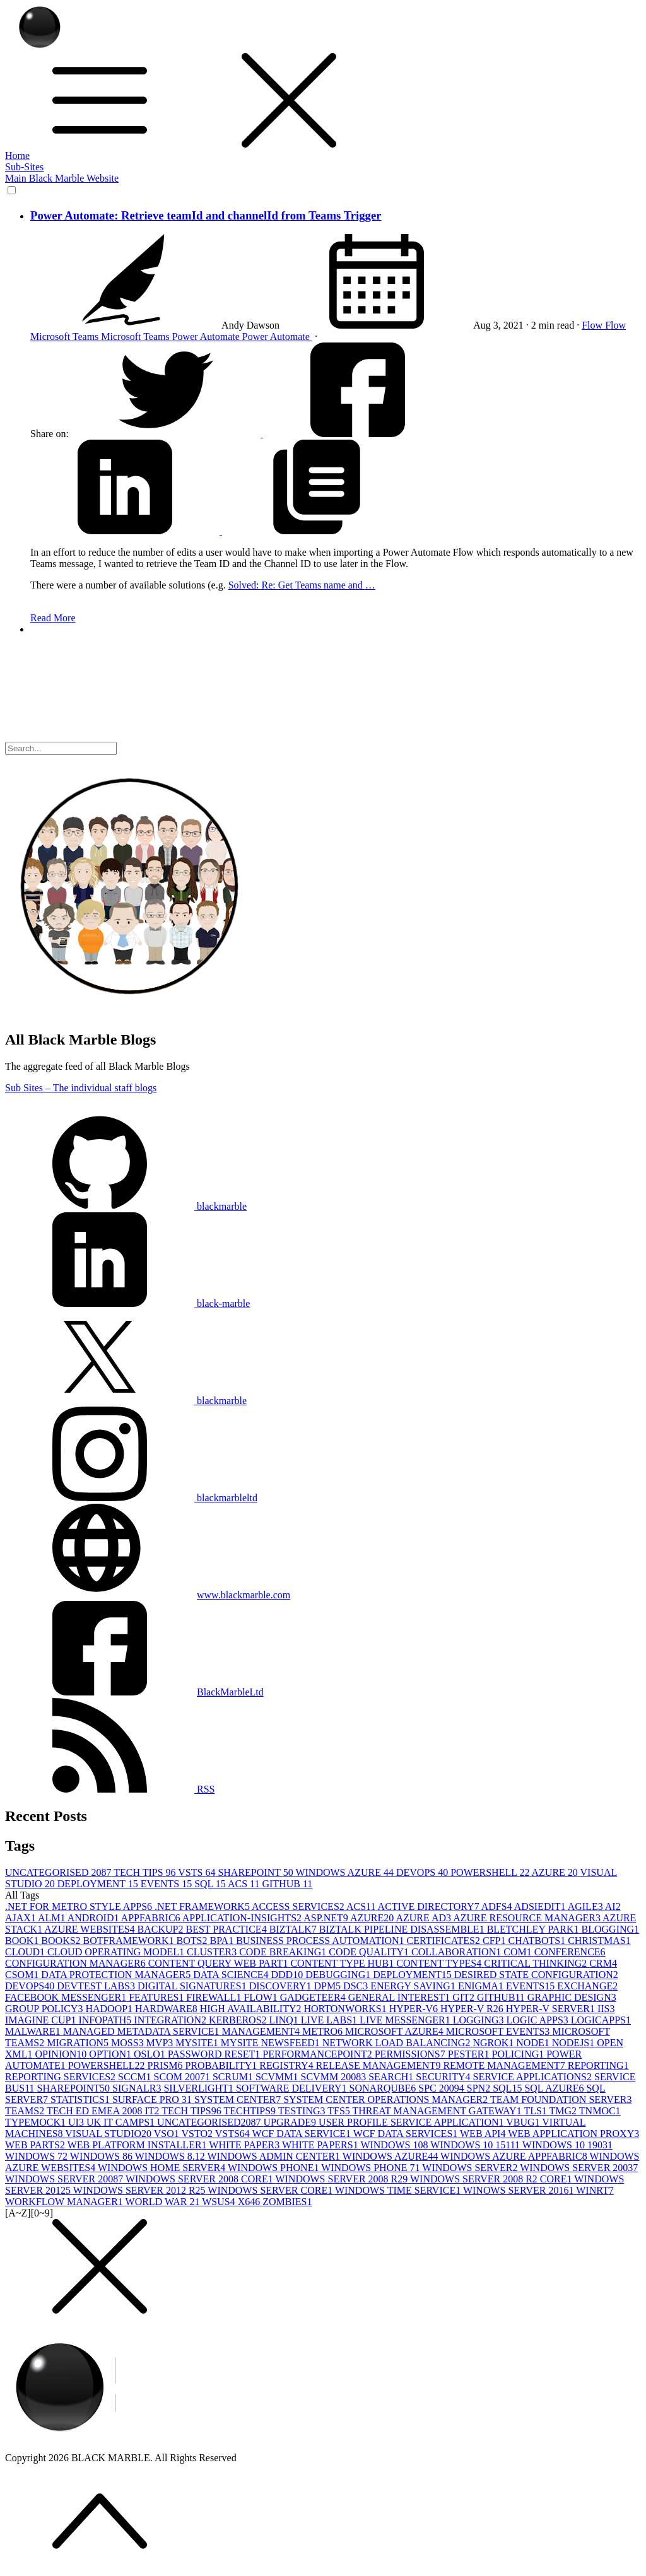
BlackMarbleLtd (230, 1692)
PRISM (166, 2065)
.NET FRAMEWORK (203, 1906)
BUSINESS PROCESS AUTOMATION (321, 1940)
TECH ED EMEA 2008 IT (104, 2110)
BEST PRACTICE (227, 1929)
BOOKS (62, 1940)
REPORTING (598, 2065)
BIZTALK (294, 1929)
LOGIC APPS (539, 2020)
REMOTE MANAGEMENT (505, 2065)
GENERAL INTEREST (400, 1997)
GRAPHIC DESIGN (571, 1997)
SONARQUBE (384, 2088)
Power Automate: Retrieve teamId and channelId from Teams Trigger (206, 215)
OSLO (151, 2054)
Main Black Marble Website (62, 178)
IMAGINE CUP (41, 2020)
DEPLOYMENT (99, 1883)
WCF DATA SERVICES (406, 2133)
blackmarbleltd (131, 1497)
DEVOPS (423, 1872)
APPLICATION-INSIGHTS (242, 1917)
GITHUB (287, 1883)
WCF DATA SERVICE (302, 2133)
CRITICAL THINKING (536, 1963)
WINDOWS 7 (37, 2156)
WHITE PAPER (245, 2145)
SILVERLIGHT (199, 2088)
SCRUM (234, 2076)
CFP (495, 1940)
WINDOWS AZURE (345, 1872)
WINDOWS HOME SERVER (163, 2167)
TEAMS (26, 2110)
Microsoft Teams (65, 336)
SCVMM (278, 2076)
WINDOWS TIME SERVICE (399, 2190)
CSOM (23, 1974)
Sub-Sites (24, 166)
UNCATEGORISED (59, 1872)
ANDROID (94, 1917)
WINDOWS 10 (395, 2145)
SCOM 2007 (183, 2076)
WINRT (594, 2190)
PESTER (470, 2054)
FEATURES (157, 1997)
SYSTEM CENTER (238, 2099)
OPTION (111, 2054)
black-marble (127, 1303)
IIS (606, 2008)
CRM (603, 1963)
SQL (211, 1883)
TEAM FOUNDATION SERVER (561, 2099)
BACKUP (162, 1929)
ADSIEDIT (541, 1906)
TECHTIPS (250, 2110)
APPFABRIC (151, 1917)
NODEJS (574, 2042)
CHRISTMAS (599, 1940)
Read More (53, 617)
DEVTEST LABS (97, 1986)
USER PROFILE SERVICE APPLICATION (412, 2122)
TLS (536, 2110)
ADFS (497, 1906)
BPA (223, 1940)
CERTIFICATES (445, 1940)
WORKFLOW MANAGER (65, 2201)
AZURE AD (424, 1917)
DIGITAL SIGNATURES (193, 1986)
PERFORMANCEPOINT (318, 2054)
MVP (161, 2042)
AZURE (556, 1872)
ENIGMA (482, 1986)
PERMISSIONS (411, 2054)
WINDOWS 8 (102, 2156)
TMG (564, 2110)
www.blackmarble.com (243, 1595)
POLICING (519, 2054)
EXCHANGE (587, 1986)
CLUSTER (213, 1952)
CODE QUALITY (370, 1952)
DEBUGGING (339, 1974)
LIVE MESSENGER (406, 2020)
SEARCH (392, 2076)
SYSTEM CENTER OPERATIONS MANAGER (386, 2099)
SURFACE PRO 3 (153, 2099)
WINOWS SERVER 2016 (519, 2190)
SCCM (135, 2076)
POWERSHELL (490, 1872)
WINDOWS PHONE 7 (371, 2167)
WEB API (484, 2133)
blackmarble (126, 1206)
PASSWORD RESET (215, 2054)
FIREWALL (215, 1997)
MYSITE (198, 2042)
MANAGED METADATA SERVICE (142, 2031)
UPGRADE (291, 2122)
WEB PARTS (36, 2145)
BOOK (23, 1940)
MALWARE (34, 2031)
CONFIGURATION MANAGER (76, 1963)
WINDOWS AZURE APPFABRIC (514, 2156)
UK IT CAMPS (121, 2122)
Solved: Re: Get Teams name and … (301, 585)
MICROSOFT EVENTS (499, 2031)
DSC (356, 1986)
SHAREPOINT (256, 1872)
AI (613, 1906)
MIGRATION (79, 2042)
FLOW (261, 1997)
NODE (533, 2042)
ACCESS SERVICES (299, 1906)
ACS (245, 1883)
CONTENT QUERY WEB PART (219, 1963)
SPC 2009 (442, 2088)
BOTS (193, 1940)
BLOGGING (611, 1929)
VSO (168, 2133)
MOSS (128, 2042)
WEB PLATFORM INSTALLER (138, 2145)
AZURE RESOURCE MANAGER (527, 1917)
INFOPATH (106, 2020)
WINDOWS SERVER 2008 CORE (201, 2179)
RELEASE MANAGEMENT (379, 2065)
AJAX (21, 1917)
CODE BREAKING (284, 1952)
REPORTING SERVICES (61, 2076)
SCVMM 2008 (335, 2076)
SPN (480, 2088)
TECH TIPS (146, 1872)
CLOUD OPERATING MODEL (117, 1952)
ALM (53, 1917)
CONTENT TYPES (440, 1963)
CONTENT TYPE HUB (343, 1963)
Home (17, 155)
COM (518, 1952)
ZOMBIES (287, 2201)
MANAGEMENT (261, 2031)
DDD (288, 1974)
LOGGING (480, 2020)
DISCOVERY (281, 1986)
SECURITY (444, 2076)
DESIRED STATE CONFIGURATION (536, 1974)
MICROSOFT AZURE (395, 2031)
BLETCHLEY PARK (534, 1929)
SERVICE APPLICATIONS (533, 2076)
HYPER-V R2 (473, 2008)
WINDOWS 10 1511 (476, 2145)
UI (77, 2122)
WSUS (219, 2201)
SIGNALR (137, 2088)
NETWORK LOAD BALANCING (397, 2042)
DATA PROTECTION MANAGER (117, 1974)
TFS (339, 2110)
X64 (250, 2201)
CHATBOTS (538, 1940)
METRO (323, 2031)
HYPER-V (414, 2008)
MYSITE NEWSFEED (271, 2042)
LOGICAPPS (601, 2020)
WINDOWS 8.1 (171, 2156)
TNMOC (600, 2110)
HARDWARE (167, 2008)
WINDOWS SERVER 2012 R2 (140, 2190)
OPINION (62, 2054)
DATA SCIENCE (232, 1974)
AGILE (586, 1906)
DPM (328, 1986)
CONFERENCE (570, 1952)
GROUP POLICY (45, 2008)
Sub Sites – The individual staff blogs (80, 1087)
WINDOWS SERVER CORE (271, 2190)
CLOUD (26, 1952)
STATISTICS (81, 2099)
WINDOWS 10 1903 (567, 2145)
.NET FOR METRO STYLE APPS (80, 1906)
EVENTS (167, 1883)
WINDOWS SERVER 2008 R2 (342, 2179)
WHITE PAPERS (321, 2145)
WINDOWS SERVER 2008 (65, 2179)
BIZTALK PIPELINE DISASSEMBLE (403, 1929)
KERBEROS (239, 2020)
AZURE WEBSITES (90, 1929)
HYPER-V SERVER (551, 2008)
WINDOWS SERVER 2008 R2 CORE (492, 2179)
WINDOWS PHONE (274, 2167)
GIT (464, 1997)
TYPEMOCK (36, 2122)
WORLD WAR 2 (164, 2201)
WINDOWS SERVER (471, 2167)
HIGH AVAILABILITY (252, 2008)
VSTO (197, 2133)
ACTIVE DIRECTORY (429, 1906)
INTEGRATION (171, 2020)
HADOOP (110, 2008)
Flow (593, 325)
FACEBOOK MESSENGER (67, 1997)
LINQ (285, 2020)
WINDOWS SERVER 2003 (579, 2167)
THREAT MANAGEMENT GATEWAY (438, 2110)
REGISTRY (287, 2065)
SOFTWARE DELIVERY (292, 2088)
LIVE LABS (330, 2020)
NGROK (494, 2042)
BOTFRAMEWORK (130, 1940)
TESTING (302, 2110)
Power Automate (207, 336)
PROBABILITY (222, 2065)
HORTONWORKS (346, 2008)
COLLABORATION (457, 1952)
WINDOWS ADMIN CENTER (274, 2156)
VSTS (198, 1872)
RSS (109, 1789)
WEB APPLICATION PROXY (573, 2133)
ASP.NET (326, 1917)
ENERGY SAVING (414, 1986)
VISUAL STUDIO (109, 2133)
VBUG (524, 2122)
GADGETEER (314, 1997)
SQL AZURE (555, 2088)
